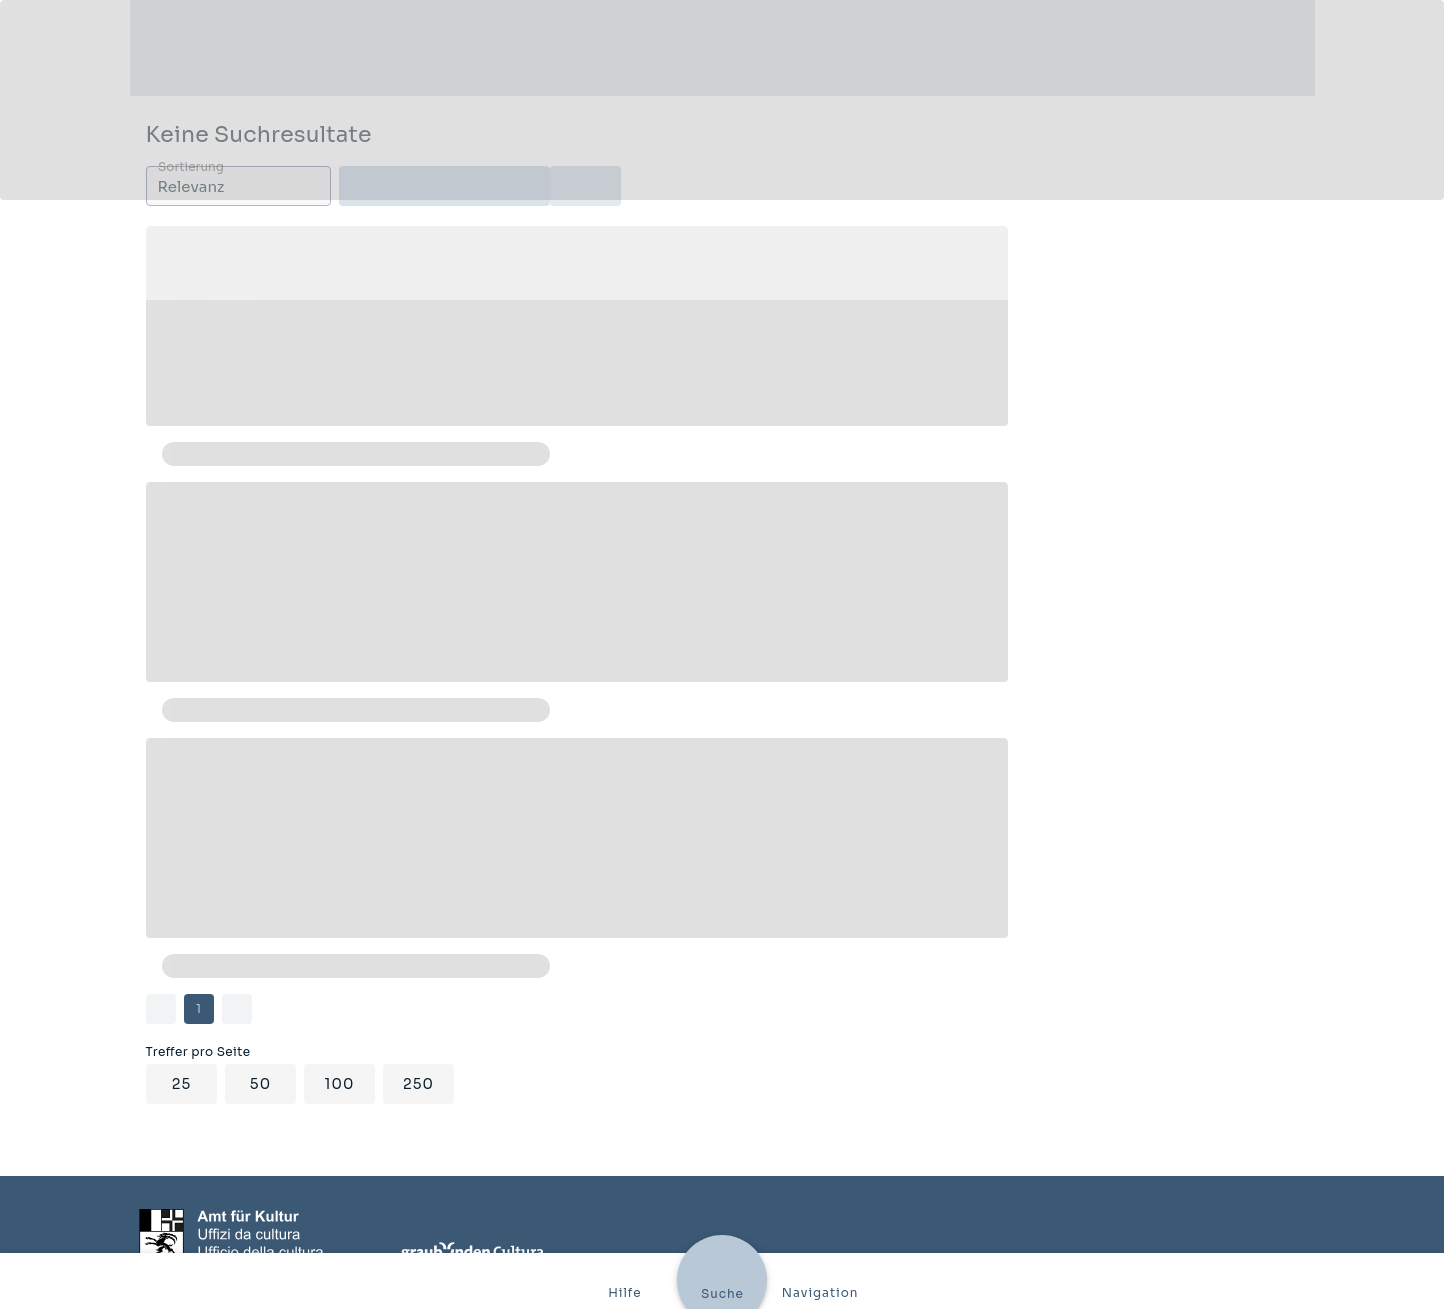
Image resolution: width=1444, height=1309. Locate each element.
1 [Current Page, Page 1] (198, 1008)
